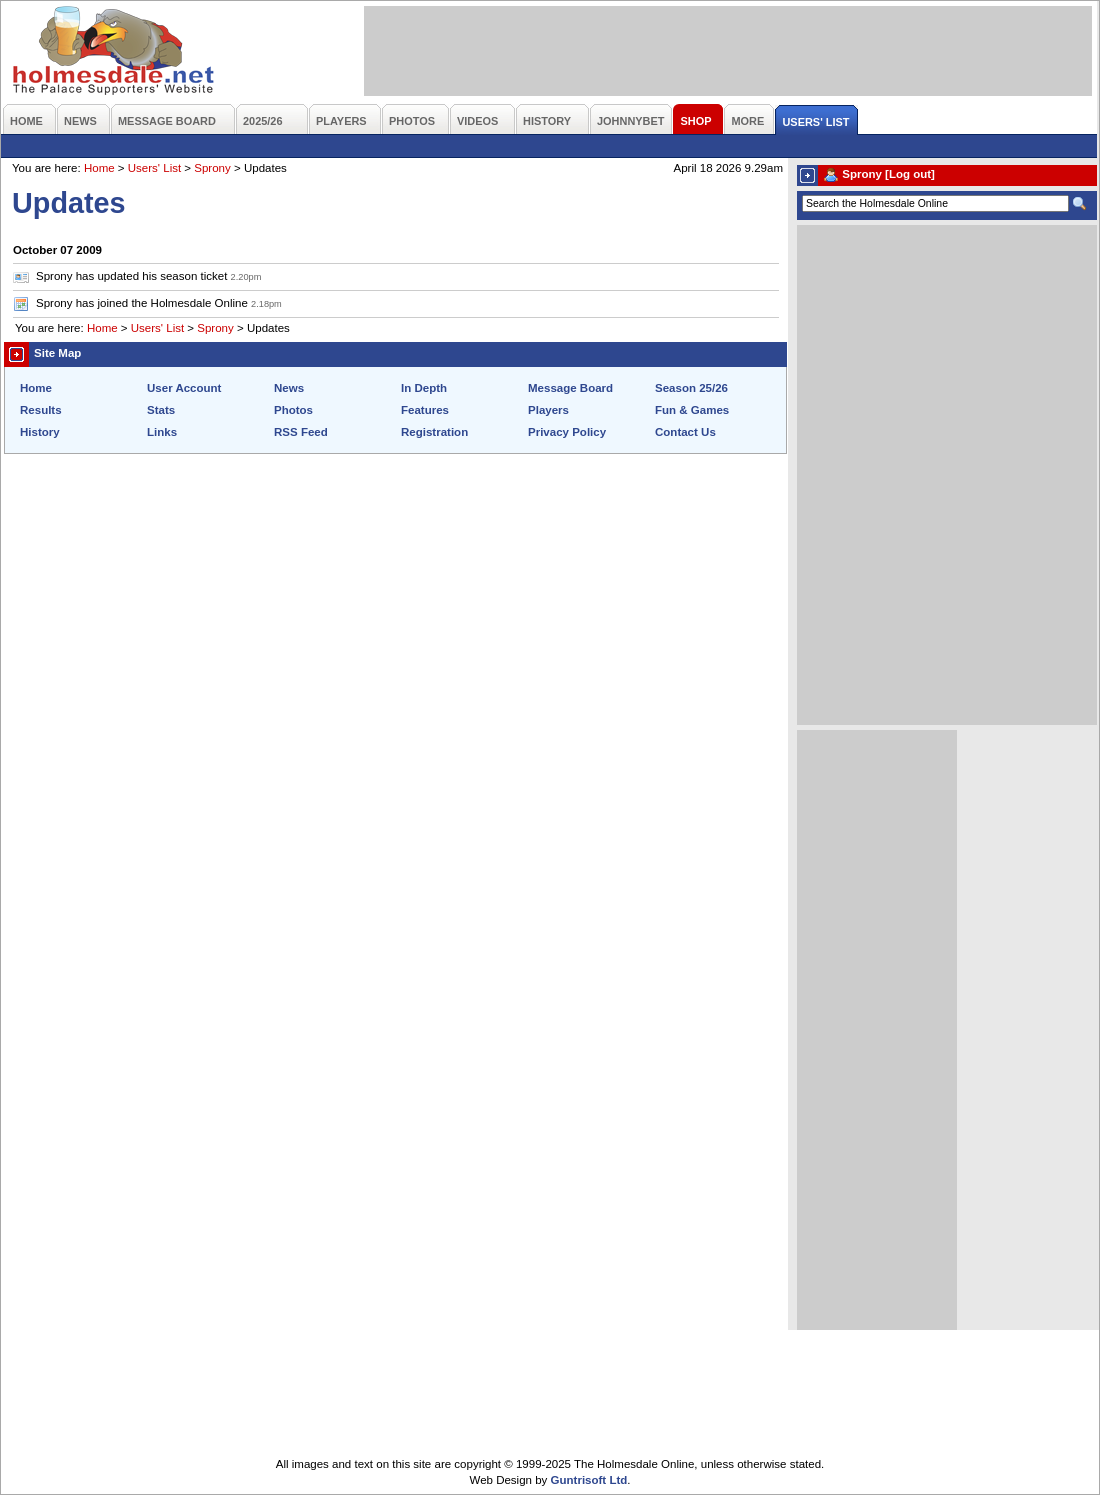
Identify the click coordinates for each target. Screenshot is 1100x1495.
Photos (293, 410)
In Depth (424, 388)
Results (41, 410)
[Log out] (910, 174)
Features (425, 410)
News (289, 388)
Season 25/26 (691, 388)
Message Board (570, 388)
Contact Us (685, 432)
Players (548, 410)
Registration (434, 432)
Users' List (154, 168)
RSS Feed (301, 432)
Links (162, 432)
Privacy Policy (567, 432)
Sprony (212, 168)
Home (99, 168)
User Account (184, 388)
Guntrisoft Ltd (589, 1480)
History (40, 432)
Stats (161, 410)
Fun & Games (692, 410)
